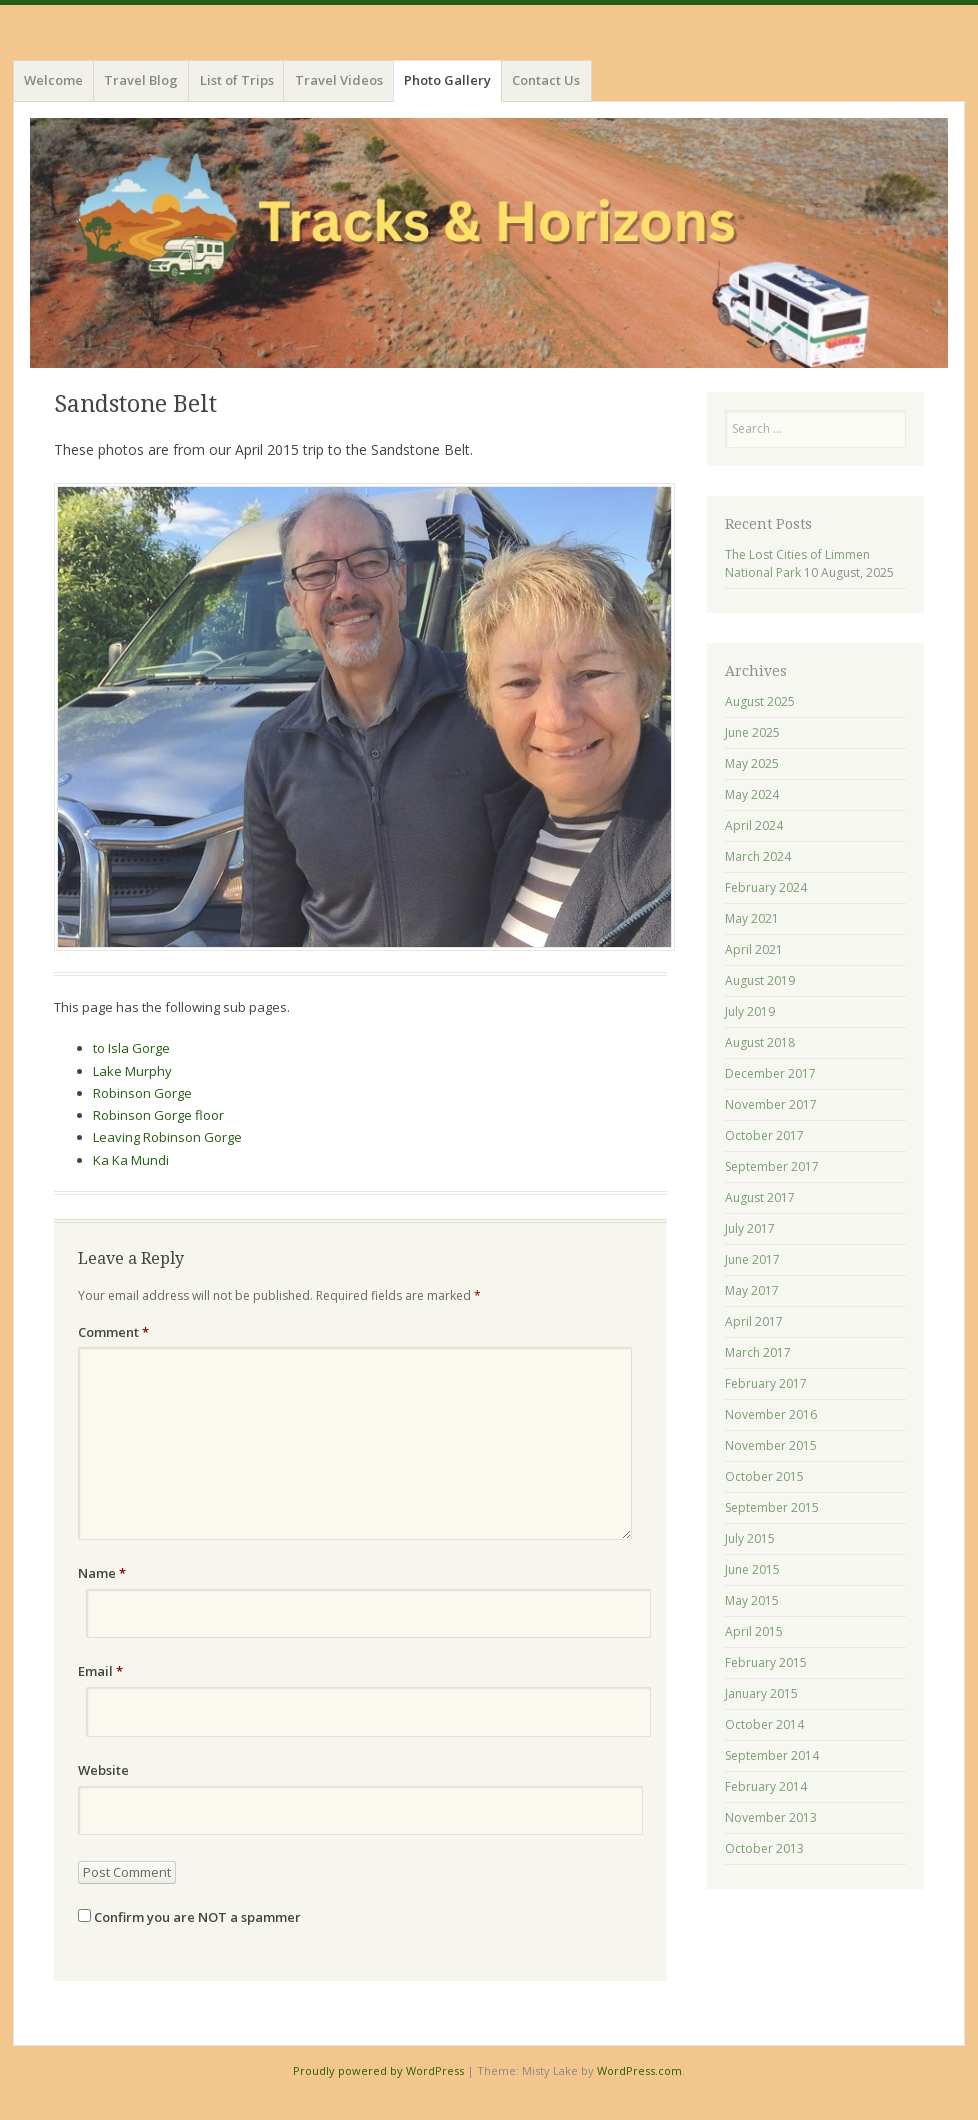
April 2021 (754, 949)
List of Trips (237, 80)
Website (103, 1770)
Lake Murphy (132, 1071)
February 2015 (766, 1662)
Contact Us (546, 80)
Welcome (53, 80)
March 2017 (758, 1352)
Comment (113, 1332)
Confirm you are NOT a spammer (189, 1917)
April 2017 (754, 1321)
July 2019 (750, 1011)
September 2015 (772, 1507)
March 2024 (758, 856)
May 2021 (752, 918)
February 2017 (766, 1383)
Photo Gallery (447, 80)
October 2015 (764, 1476)
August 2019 (760, 980)
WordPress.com (639, 2070)
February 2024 (766, 887)
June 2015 (752, 1569)
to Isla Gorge (131, 1048)
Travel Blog (141, 80)
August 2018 (760, 1042)
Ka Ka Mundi (131, 1160)
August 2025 (760, 701)
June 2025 (752, 732)
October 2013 (764, 1848)
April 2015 (754, 1631)
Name (102, 1573)
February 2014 (766, 1786)
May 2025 (752, 763)
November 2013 (771, 1817)
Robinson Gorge (142, 1093)
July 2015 (750, 1538)
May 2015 (752, 1600)
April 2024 (754, 825)
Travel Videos (339, 80)
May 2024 (752, 794)
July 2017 (750, 1228)
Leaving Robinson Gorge (167, 1137)
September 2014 (772, 1755)
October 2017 (764, 1135)
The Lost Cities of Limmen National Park (797, 563)
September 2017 (772, 1166)
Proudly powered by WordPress (378, 2070)
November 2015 (771, 1445)
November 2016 (771, 1414)
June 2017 (752, 1259)
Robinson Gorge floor (158, 1115)
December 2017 (770, 1073)
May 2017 (752, 1290)
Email (100, 1671)
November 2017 (771, 1104)
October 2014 (764, 1724)
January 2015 (761, 1693)
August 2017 (760, 1197)
